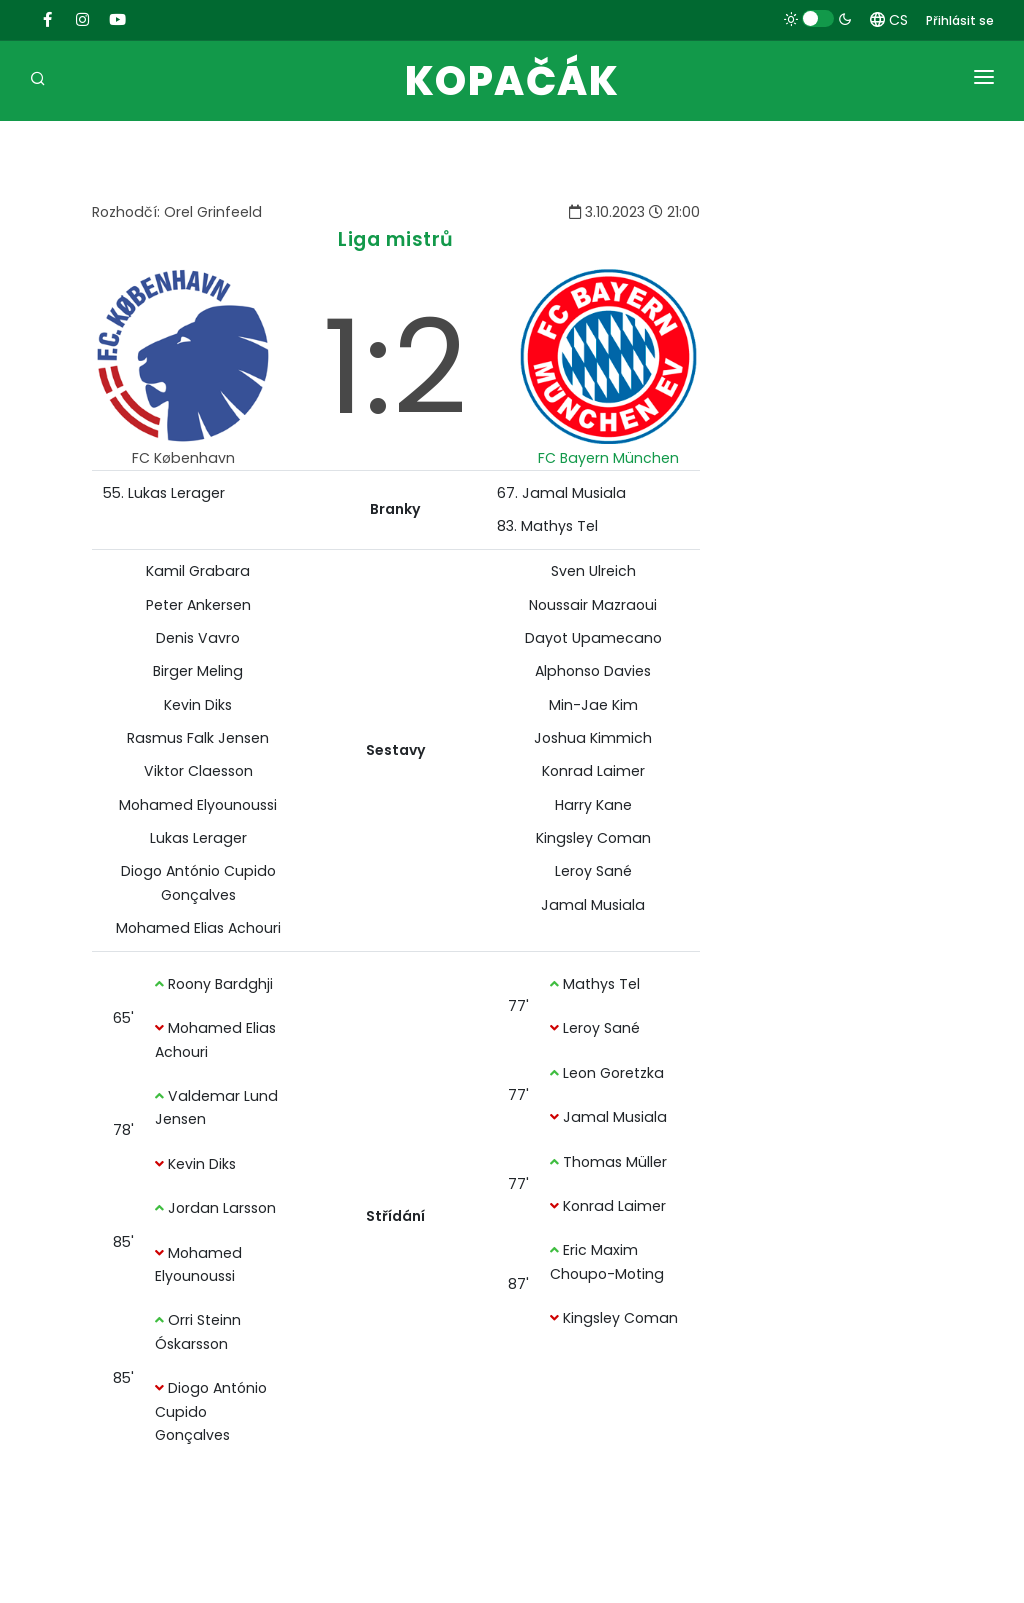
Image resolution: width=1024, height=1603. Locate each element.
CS (889, 20)
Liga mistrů (396, 239)
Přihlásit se (960, 20)
